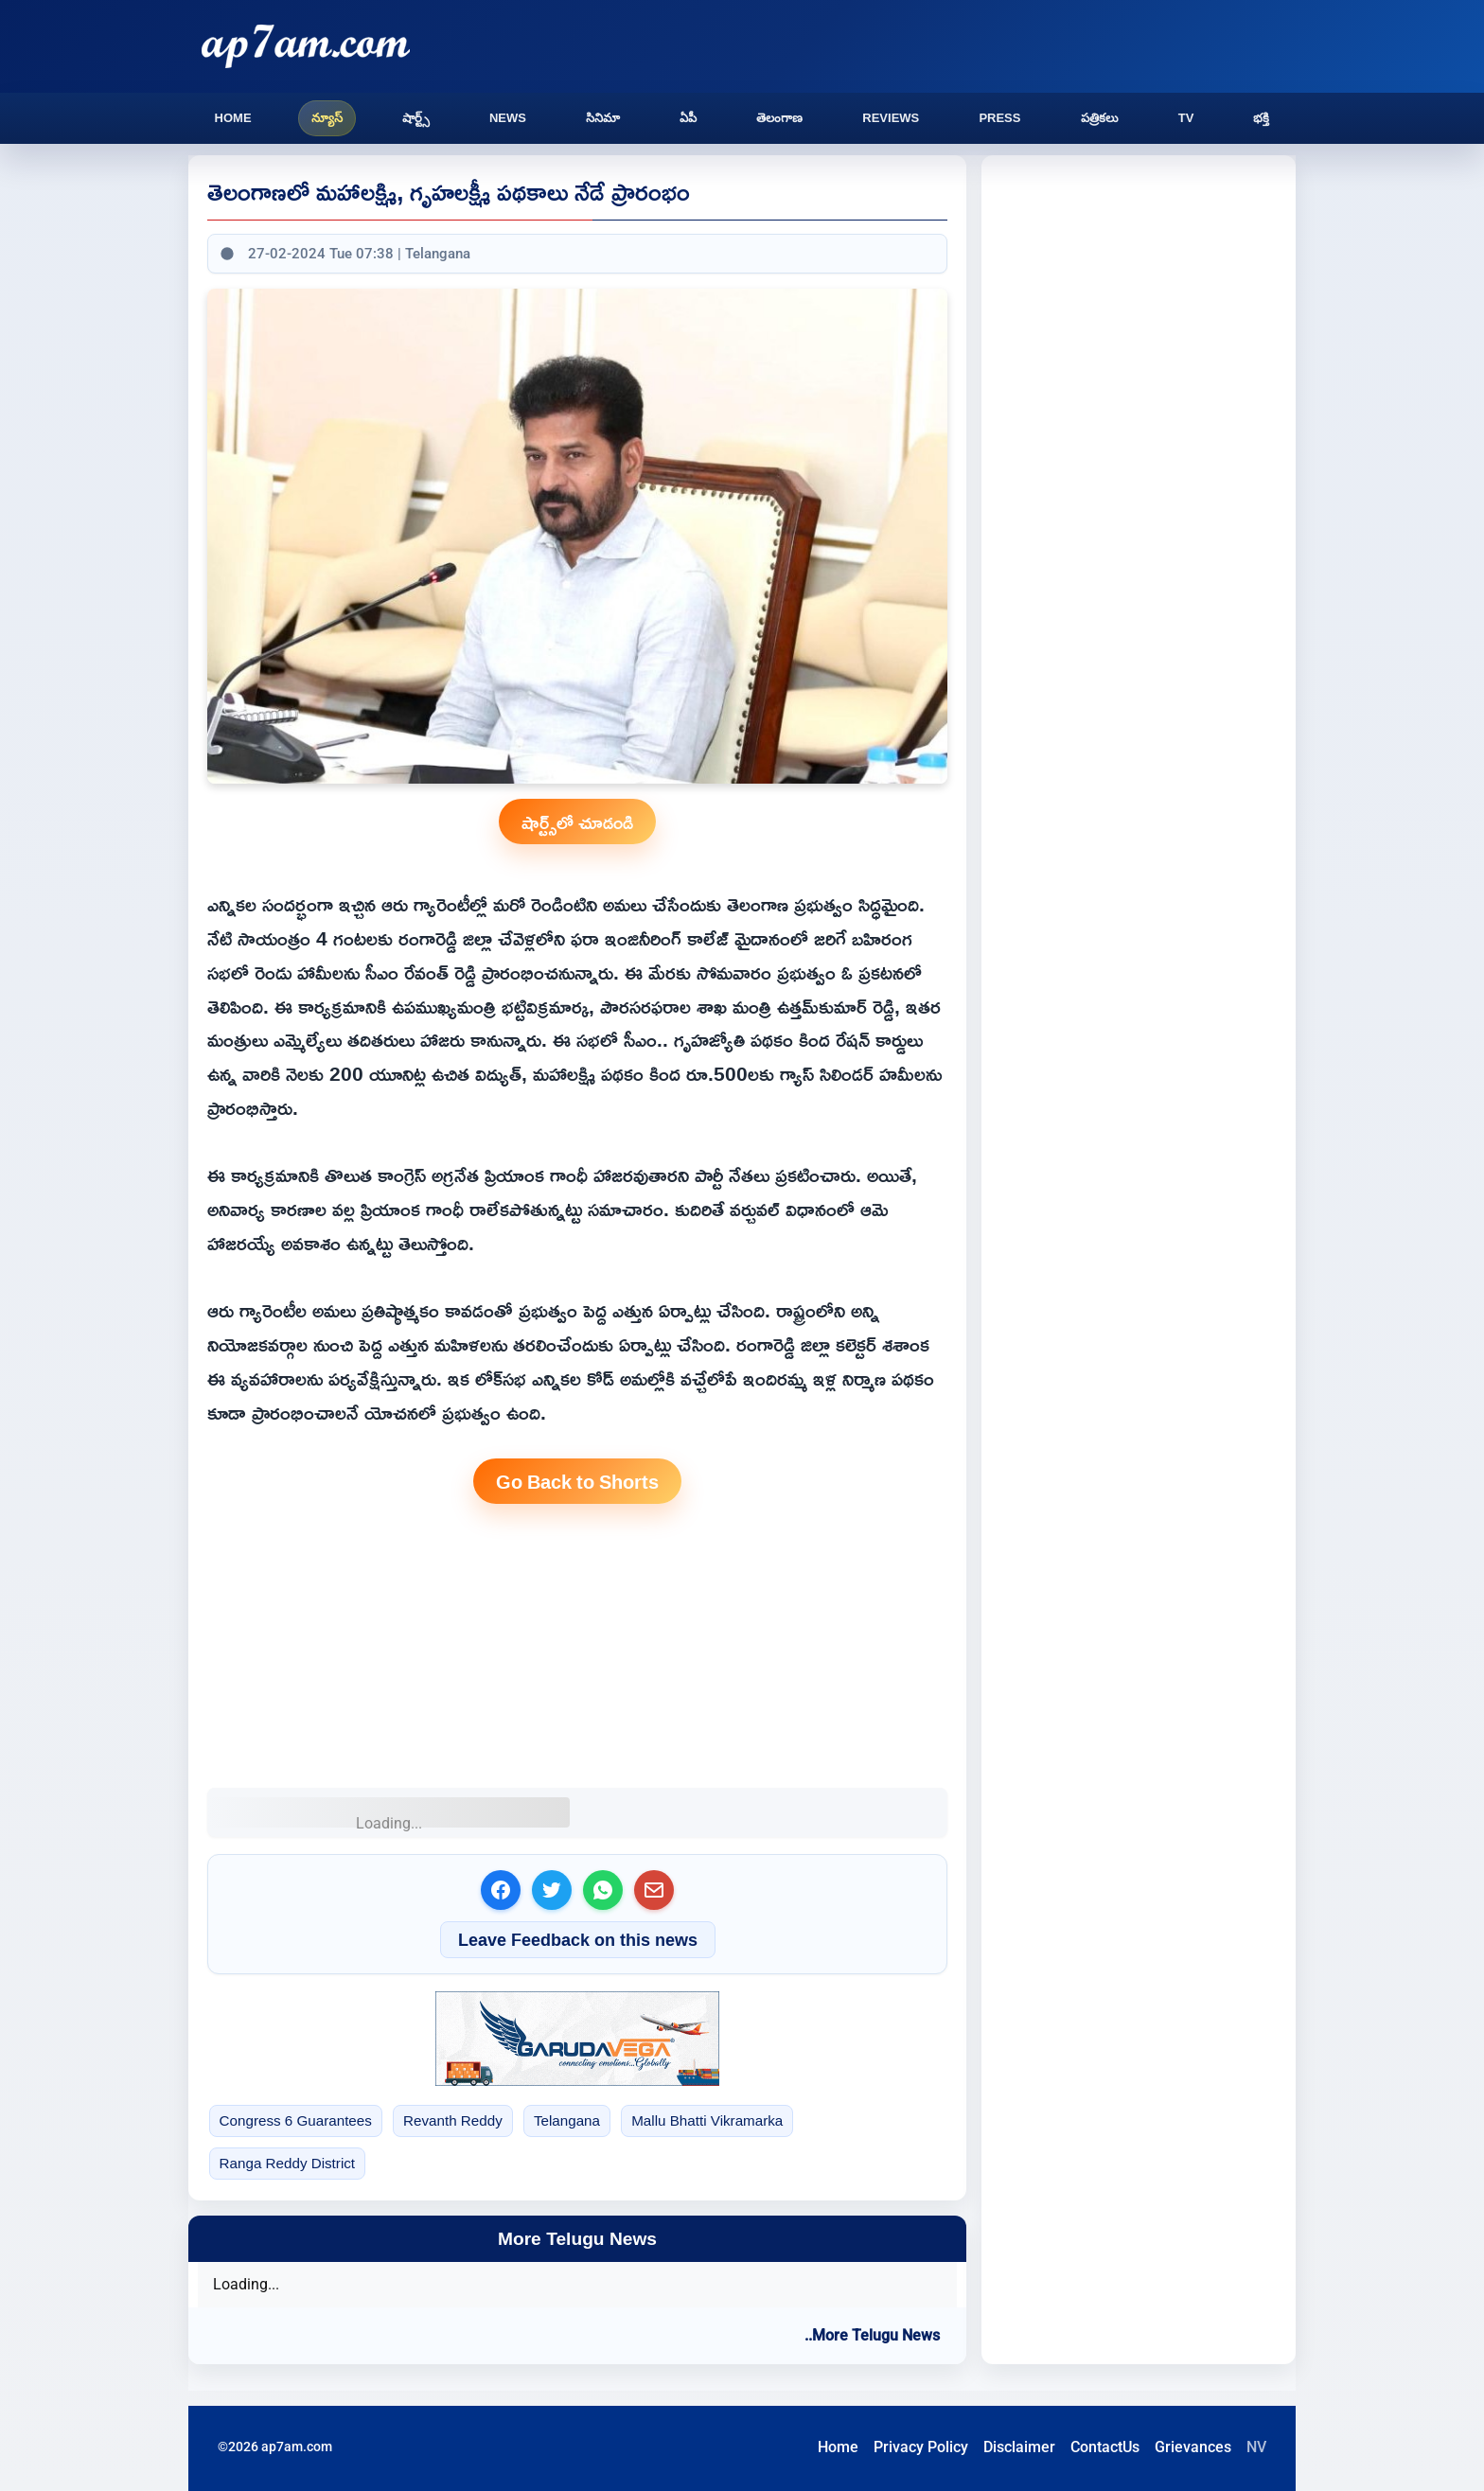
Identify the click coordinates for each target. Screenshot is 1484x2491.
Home (233, 118)
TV (1186, 118)
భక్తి (1261, 118)
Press (999, 118)
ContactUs (1105, 2447)
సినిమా (603, 118)
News (507, 118)
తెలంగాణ (779, 118)
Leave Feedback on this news (578, 1939)
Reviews (890, 118)
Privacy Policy (921, 2447)
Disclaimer (1019, 2447)
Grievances (1193, 2447)
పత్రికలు (1100, 118)
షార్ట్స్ (416, 118)
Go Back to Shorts (577, 1481)
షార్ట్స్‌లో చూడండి (577, 821)
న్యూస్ (327, 118)
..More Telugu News (872, 2335)
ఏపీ (688, 118)
